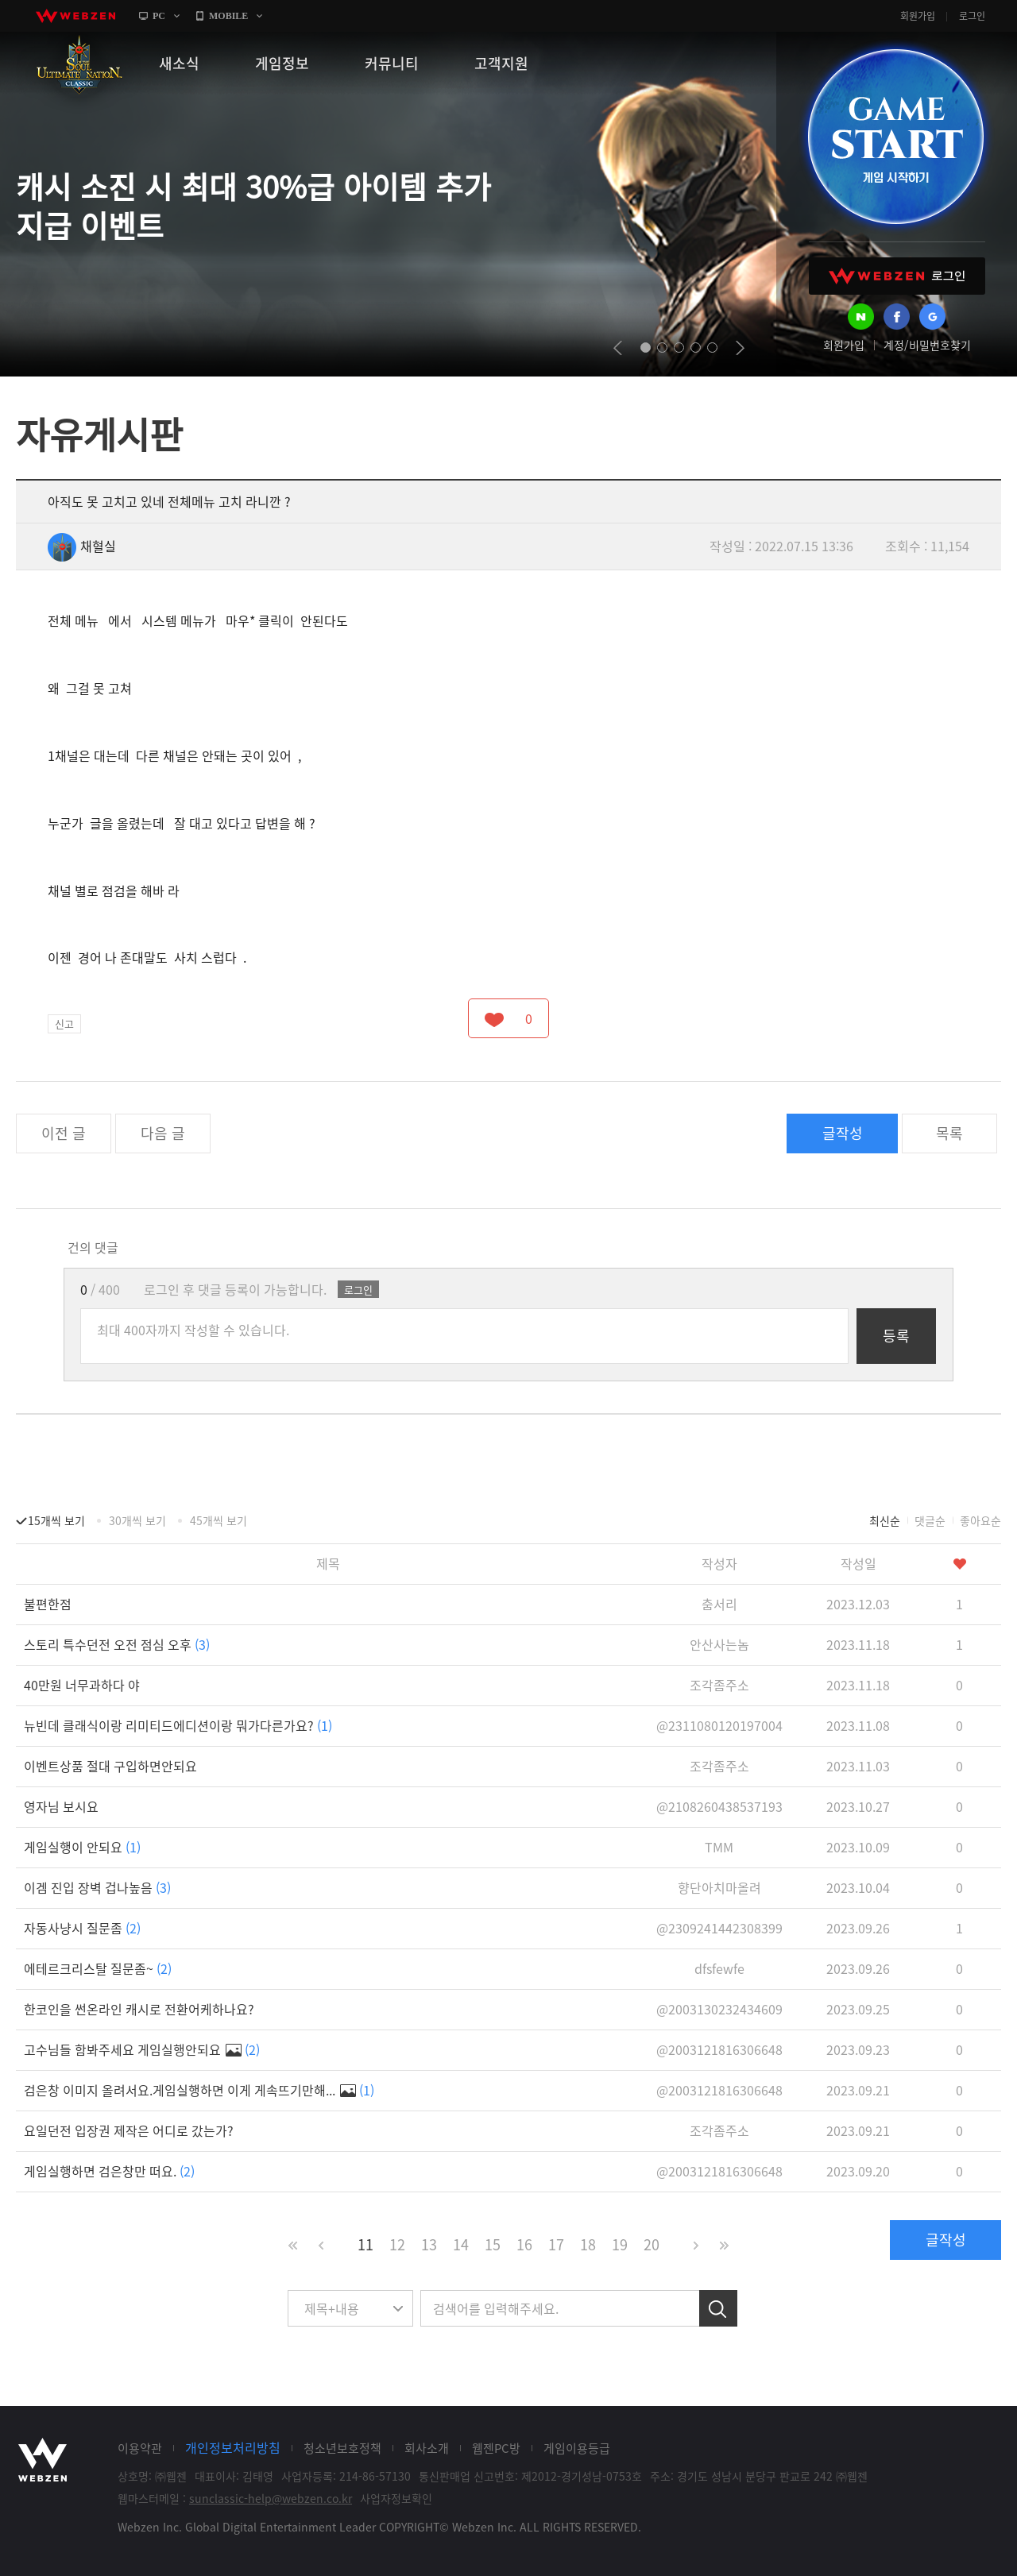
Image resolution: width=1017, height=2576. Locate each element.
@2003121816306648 (719, 2049)
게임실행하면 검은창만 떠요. (109, 2170)
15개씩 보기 (56, 1520)
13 (429, 2244)
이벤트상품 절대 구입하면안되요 (110, 1765)
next (740, 348)
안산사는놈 (719, 1644)
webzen (75, 16)
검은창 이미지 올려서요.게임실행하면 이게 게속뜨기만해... (199, 2089)
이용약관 (140, 2448)
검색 (718, 2308)
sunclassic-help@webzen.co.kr (270, 2498)
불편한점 (48, 1603)
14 (461, 2244)
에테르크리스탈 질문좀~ (98, 1968)
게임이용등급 (576, 2448)
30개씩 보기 (137, 1520)
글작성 (842, 1133)
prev (617, 348)
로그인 (972, 16)
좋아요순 (980, 1520)
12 (397, 2244)
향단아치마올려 (719, 1887)
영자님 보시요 (61, 1806)
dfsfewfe (719, 1968)
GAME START (895, 136)
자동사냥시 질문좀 (82, 1927)
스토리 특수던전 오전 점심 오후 (117, 1644)
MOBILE (228, 15)
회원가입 (917, 16)
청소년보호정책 (342, 2448)
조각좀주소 (719, 1684)
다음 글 (163, 1133)
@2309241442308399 (719, 1927)
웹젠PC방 (496, 2448)
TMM (719, 1846)
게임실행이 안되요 (82, 1846)
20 (651, 2244)
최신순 (884, 1520)
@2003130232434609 (719, 2008)
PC (159, 15)
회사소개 (426, 2448)
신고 (64, 1023)
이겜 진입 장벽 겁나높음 (97, 1887)
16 (524, 2244)
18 (588, 2244)
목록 (949, 1133)
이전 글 (63, 1133)
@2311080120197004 (719, 1725)
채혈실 (82, 545)
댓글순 (930, 1520)
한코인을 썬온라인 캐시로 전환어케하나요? (139, 2008)
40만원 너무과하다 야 (82, 1684)
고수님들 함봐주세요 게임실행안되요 (142, 2049)
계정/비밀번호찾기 (927, 344)
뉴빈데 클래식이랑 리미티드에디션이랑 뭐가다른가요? (178, 1725)
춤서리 (719, 1603)
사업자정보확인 (396, 2498)
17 (556, 2244)
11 (365, 2244)
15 (493, 2244)
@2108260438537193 (719, 1806)
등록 (896, 1335)
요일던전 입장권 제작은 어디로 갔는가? (129, 2130)
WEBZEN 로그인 (897, 276)
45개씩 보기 (218, 1520)
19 (620, 2244)
